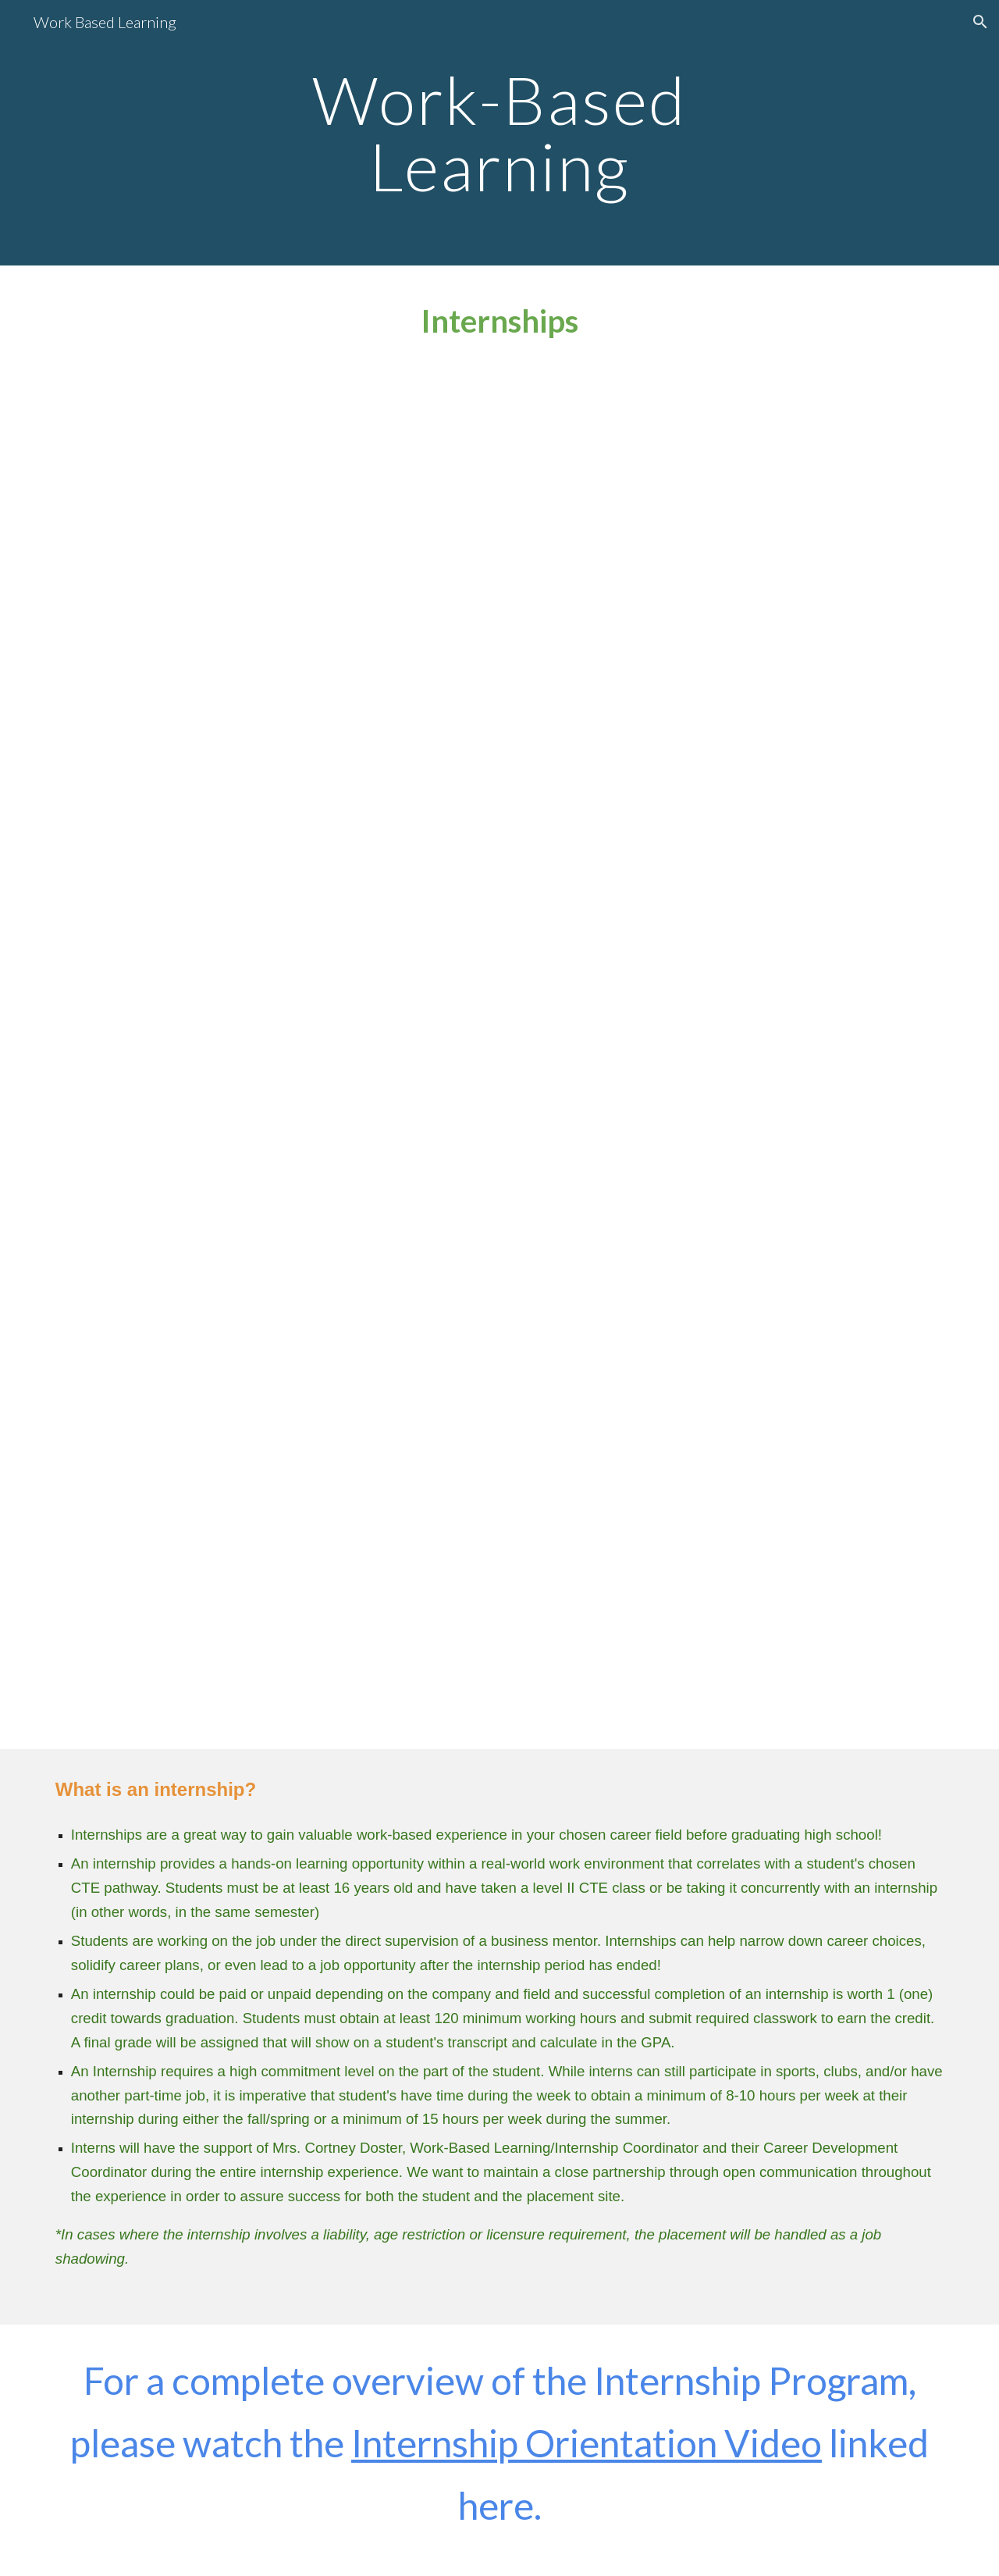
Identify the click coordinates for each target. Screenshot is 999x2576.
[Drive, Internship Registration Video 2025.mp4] (499, 1396)
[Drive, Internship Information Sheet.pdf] (499, 706)
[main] (499, 133)
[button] (980, 22)
